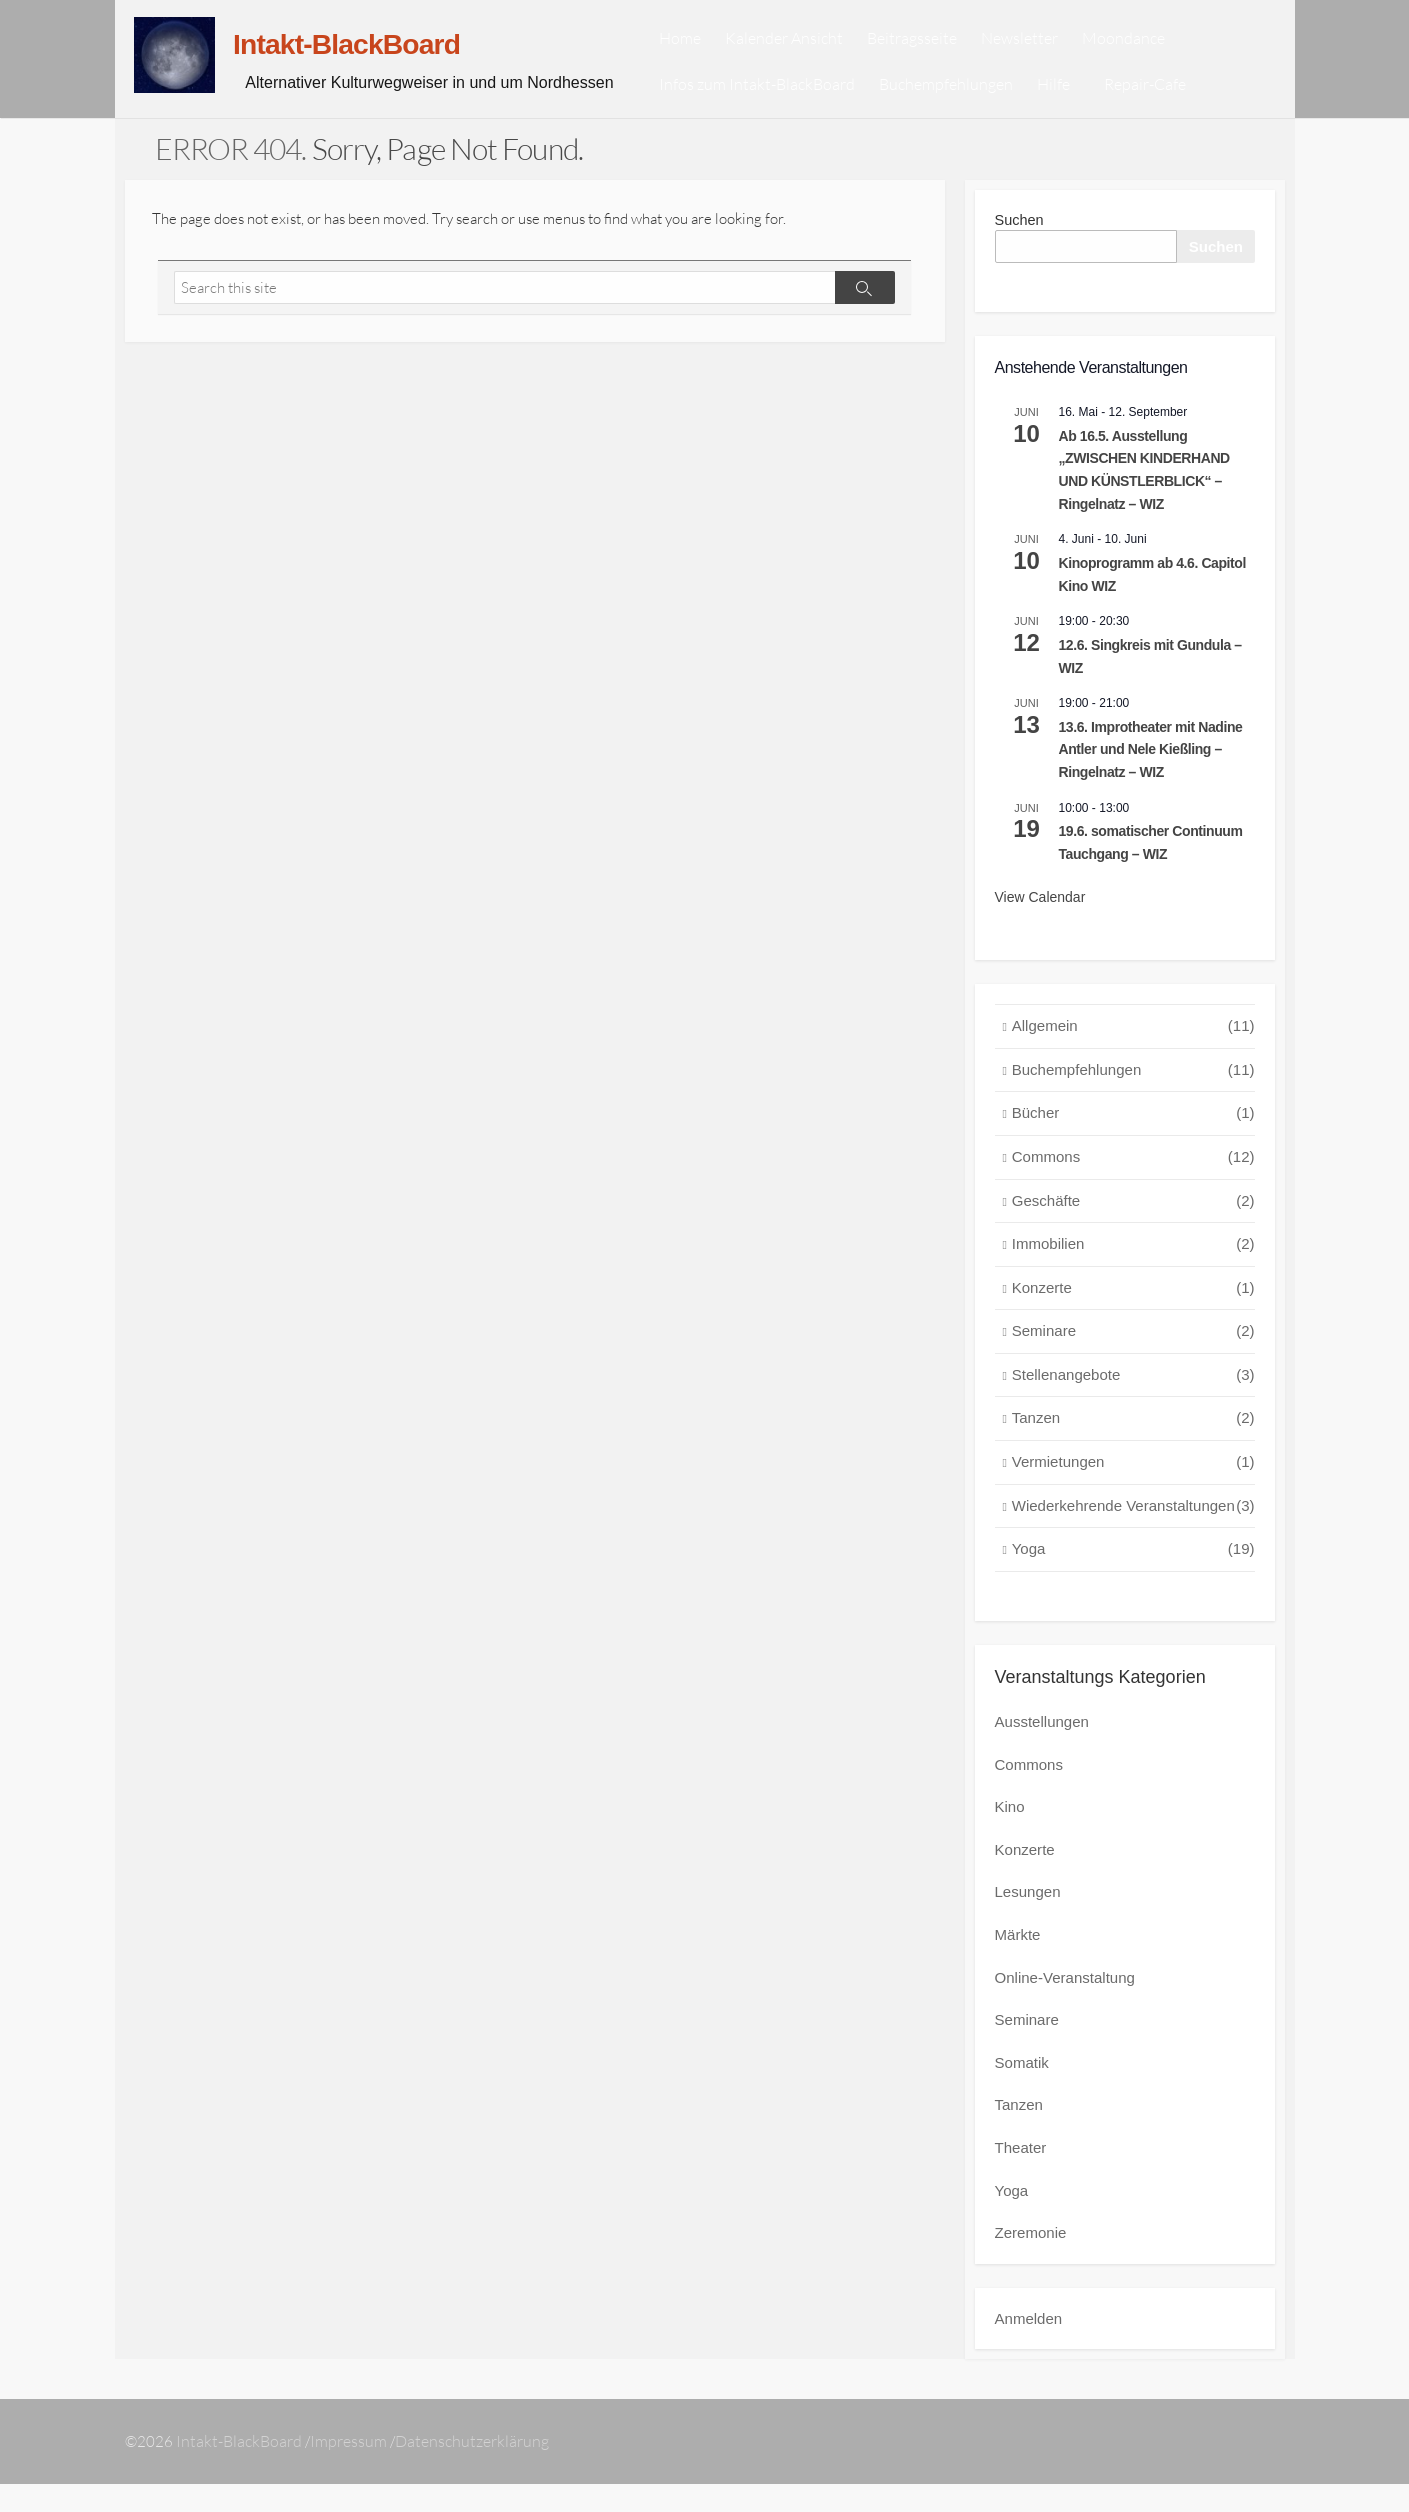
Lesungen (1028, 1923)
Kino (1010, 1839)
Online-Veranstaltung (1065, 2008)
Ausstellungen (1042, 1755)
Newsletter (1049, 54)
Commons (1133, 1190)
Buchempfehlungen (976, 100)
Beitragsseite (942, 54)
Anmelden (1029, 2345)
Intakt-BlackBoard (240, 2469)
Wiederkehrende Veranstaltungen (1133, 1538)
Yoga (1133, 1582)
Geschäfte (1133, 1234)
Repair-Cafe (1172, 100)
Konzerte (1133, 1321)
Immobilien (1133, 1277)
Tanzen (1133, 1451)
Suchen (1020, 251)
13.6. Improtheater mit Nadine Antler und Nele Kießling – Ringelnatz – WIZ (1151, 782)
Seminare (1133, 1364)
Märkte (1018, 1966)
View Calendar (1040, 930)
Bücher (1133, 1146)
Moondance (1153, 54)
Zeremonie (1031, 2260)
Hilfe (1083, 100)
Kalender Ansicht (814, 54)
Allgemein (1133, 1059)
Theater (1021, 2176)
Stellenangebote (1133, 1408)
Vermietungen (1133, 1495)
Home (710, 54)
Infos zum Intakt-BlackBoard (787, 100)
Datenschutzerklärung (475, 2469)
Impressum (350, 2469)
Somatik (1022, 2092)
